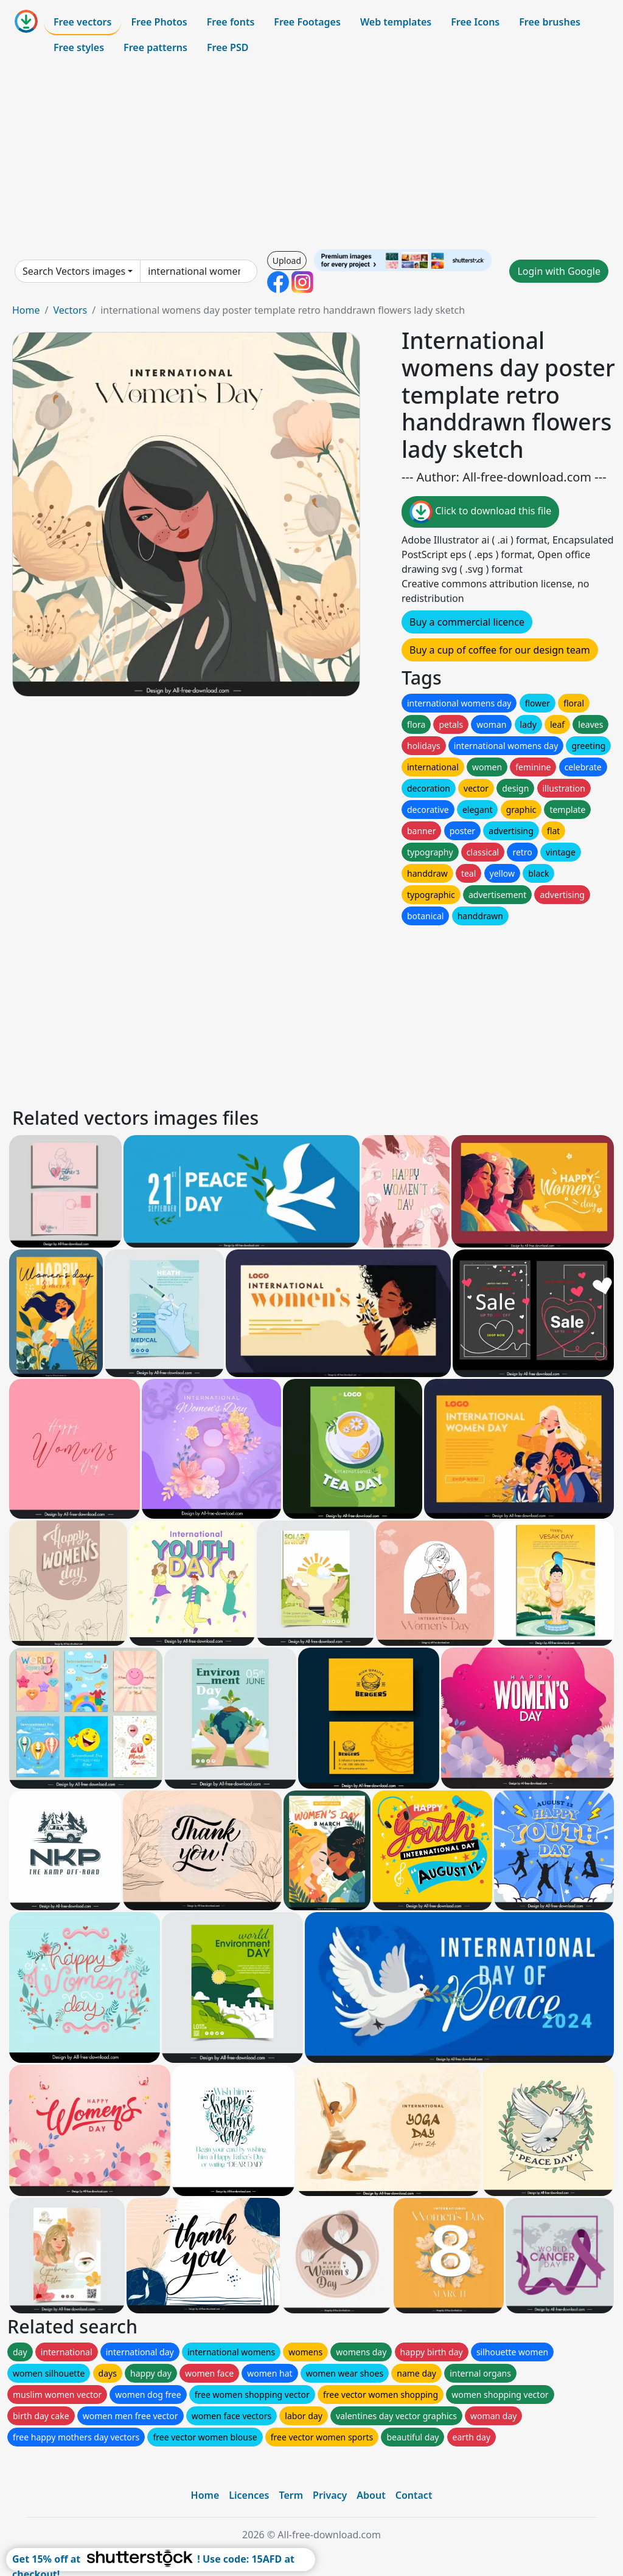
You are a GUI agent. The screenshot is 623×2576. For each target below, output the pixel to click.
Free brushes (549, 22)
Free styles (79, 47)
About (371, 2495)
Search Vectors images (74, 271)
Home (26, 310)
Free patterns (155, 47)
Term (291, 2495)
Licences (249, 2495)
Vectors (70, 310)
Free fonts (231, 22)
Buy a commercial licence (466, 622)
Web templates (395, 22)
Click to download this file (480, 511)
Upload (287, 260)
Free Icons (475, 22)
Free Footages (307, 22)
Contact (414, 2495)
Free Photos (159, 22)
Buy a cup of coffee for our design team (499, 650)
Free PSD (227, 47)
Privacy (330, 2495)
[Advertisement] (311, 154)
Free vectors (82, 22)
